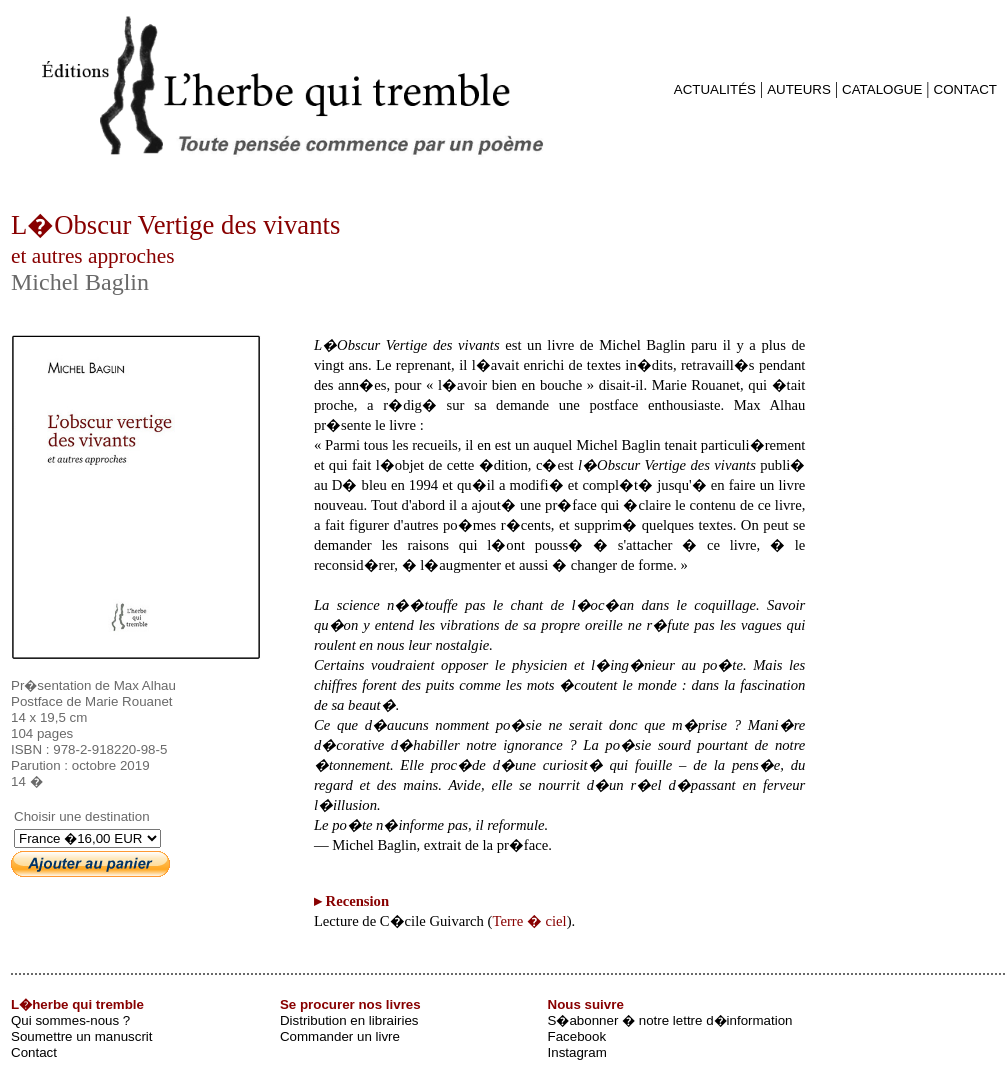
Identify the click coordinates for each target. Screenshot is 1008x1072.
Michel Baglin (80, 282)
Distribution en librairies (349, 1020)
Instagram (577, 1052)
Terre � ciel (530, 921)
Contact (34, 1052)
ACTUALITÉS (715, 89)
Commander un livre (340, 1036)
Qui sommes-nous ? (70, 1020)
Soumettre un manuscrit (82, 1036)
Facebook (577, 1036)
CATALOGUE (882, 89)
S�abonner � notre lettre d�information (670, 1020)
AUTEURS (799, 89)
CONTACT (965, 89)
